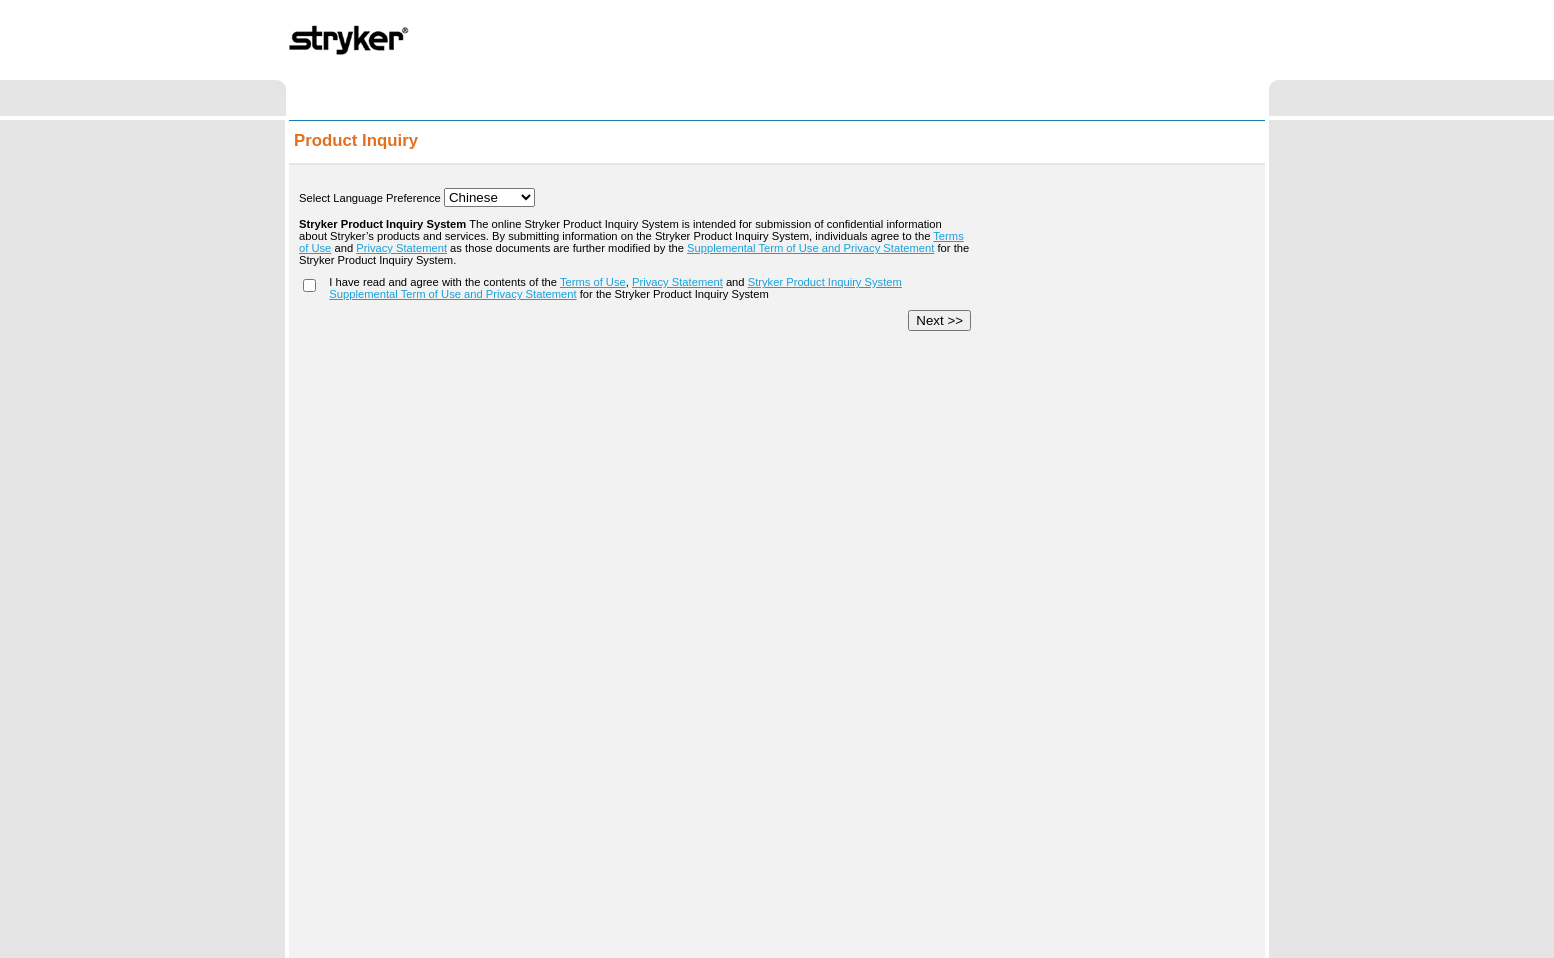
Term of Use (663, 932)
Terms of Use (593, 282)
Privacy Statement (401, 248)
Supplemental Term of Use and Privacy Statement (810, 248)
